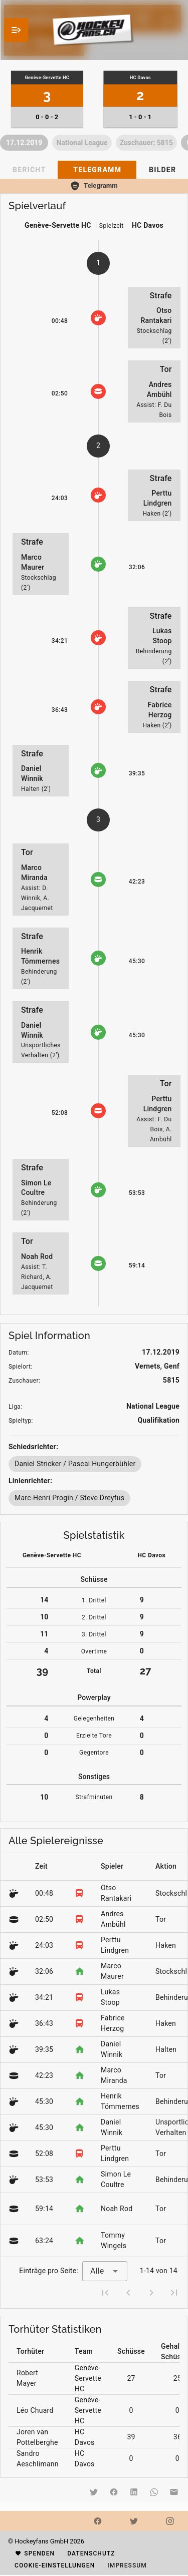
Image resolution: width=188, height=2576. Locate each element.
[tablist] (94, 170)
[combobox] (104, 2271)
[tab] (97, 170)
